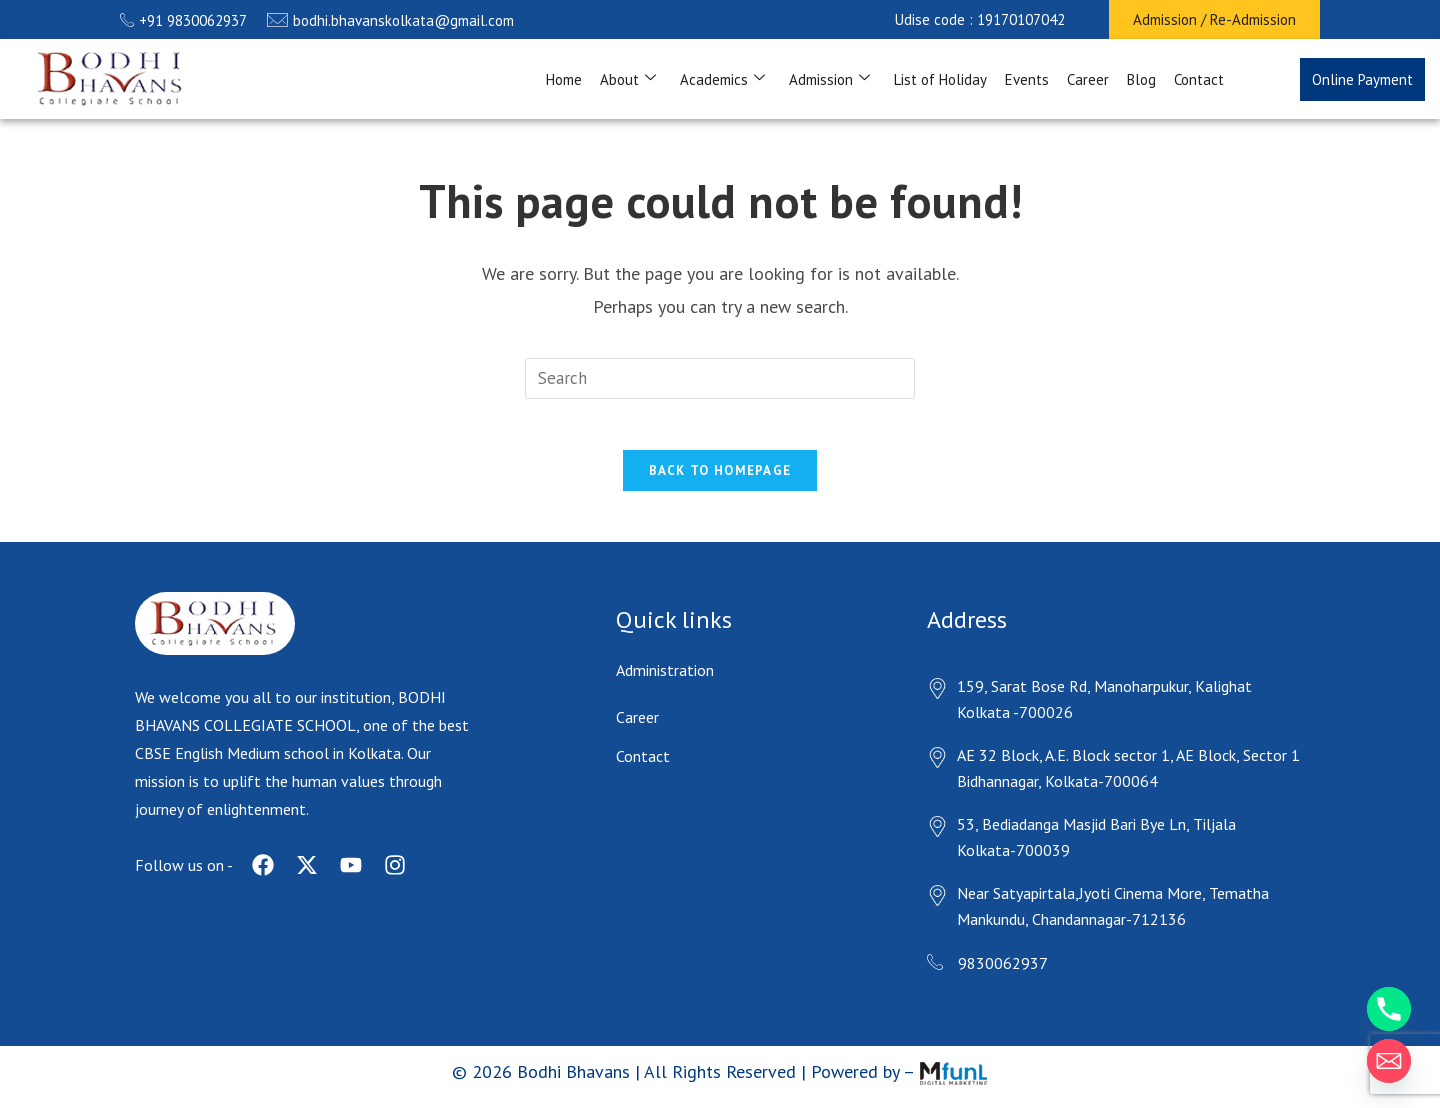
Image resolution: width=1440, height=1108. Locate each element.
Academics (722, 79)
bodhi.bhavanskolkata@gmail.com (390, 20)
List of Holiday (940, 79)
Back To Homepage (720, 480)
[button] (980, 19)
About (628, 79)
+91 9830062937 (183, 20)
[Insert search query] (720, 378)
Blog (1141, 79)
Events (1027, 79)
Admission (829, 79)
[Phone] (1389, 1009)
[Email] (1389, 1061)
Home (564, 79)
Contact (1199, 79)
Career (1088, 79)
